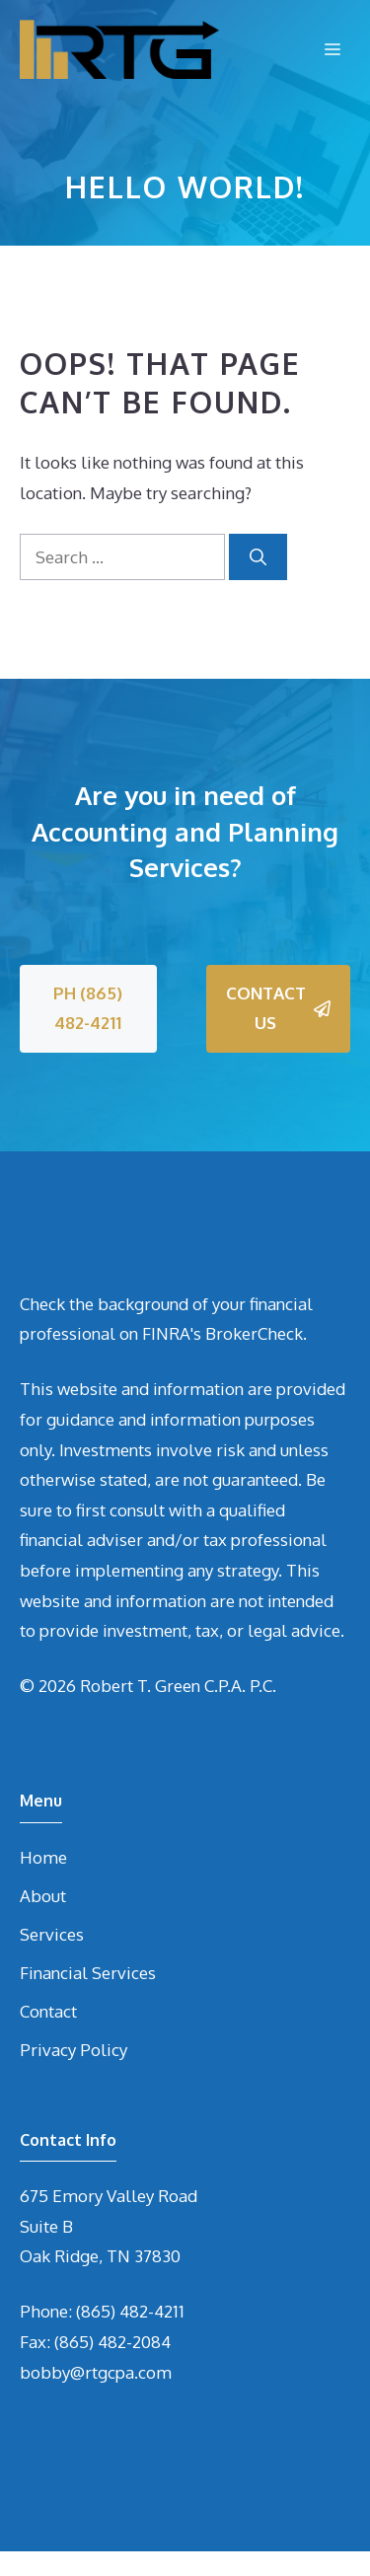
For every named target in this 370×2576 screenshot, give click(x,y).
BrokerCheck (254, 1333)
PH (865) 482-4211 (87, 1008)
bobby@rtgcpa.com (96, 2372)
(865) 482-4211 (130, 2311)
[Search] (258, 557)
